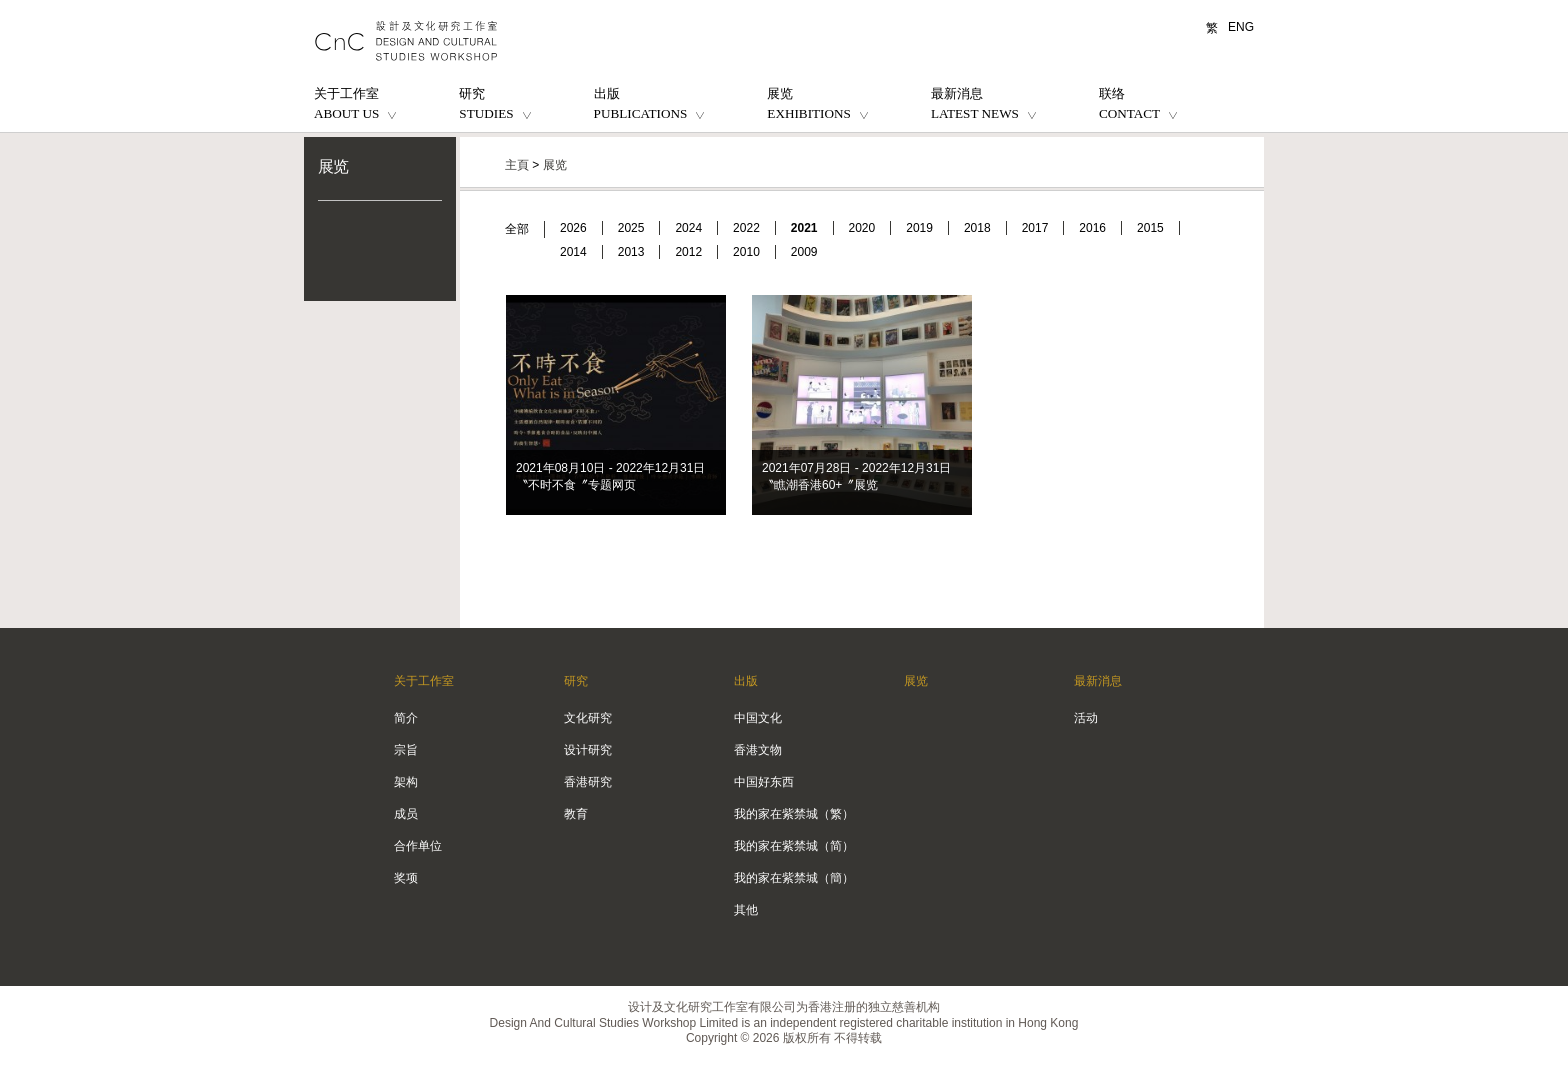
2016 (1092, 228)
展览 (333, 166)
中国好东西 (764, 782)
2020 (862, 228)
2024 (688, 228)
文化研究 (588, 718)
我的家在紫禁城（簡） (794, 878)
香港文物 (758, 750)
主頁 (517, 165)
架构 (406, 782)
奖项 (406, 878)
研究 (576, 681)
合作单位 (418, 846)
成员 (406, 814)
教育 (576, 814)
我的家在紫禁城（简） (794, 846)
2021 (804, 228)
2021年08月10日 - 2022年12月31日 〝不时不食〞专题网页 (610, 476)
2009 (804, 252)
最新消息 (1098, 681)
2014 (573, 252)
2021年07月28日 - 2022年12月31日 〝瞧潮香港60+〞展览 (856, 476)
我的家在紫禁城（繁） (794, 814)
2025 (631, 228)
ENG (1241, 27)
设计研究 (588, 750)
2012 (688, 252)
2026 (573, 228)
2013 (631, 252)
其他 (746, 910)
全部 (517, 229)
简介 (406, 718)
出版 (746, 681)
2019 (919, 228)
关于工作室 (424, 681)
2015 (1150, 228)
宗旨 (406, 750)
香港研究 (588, 782)
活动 (1086, 718)
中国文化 (758, 718)
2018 (977, 228)
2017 (1035, 228)
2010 (746, 252)
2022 (746, 228)
